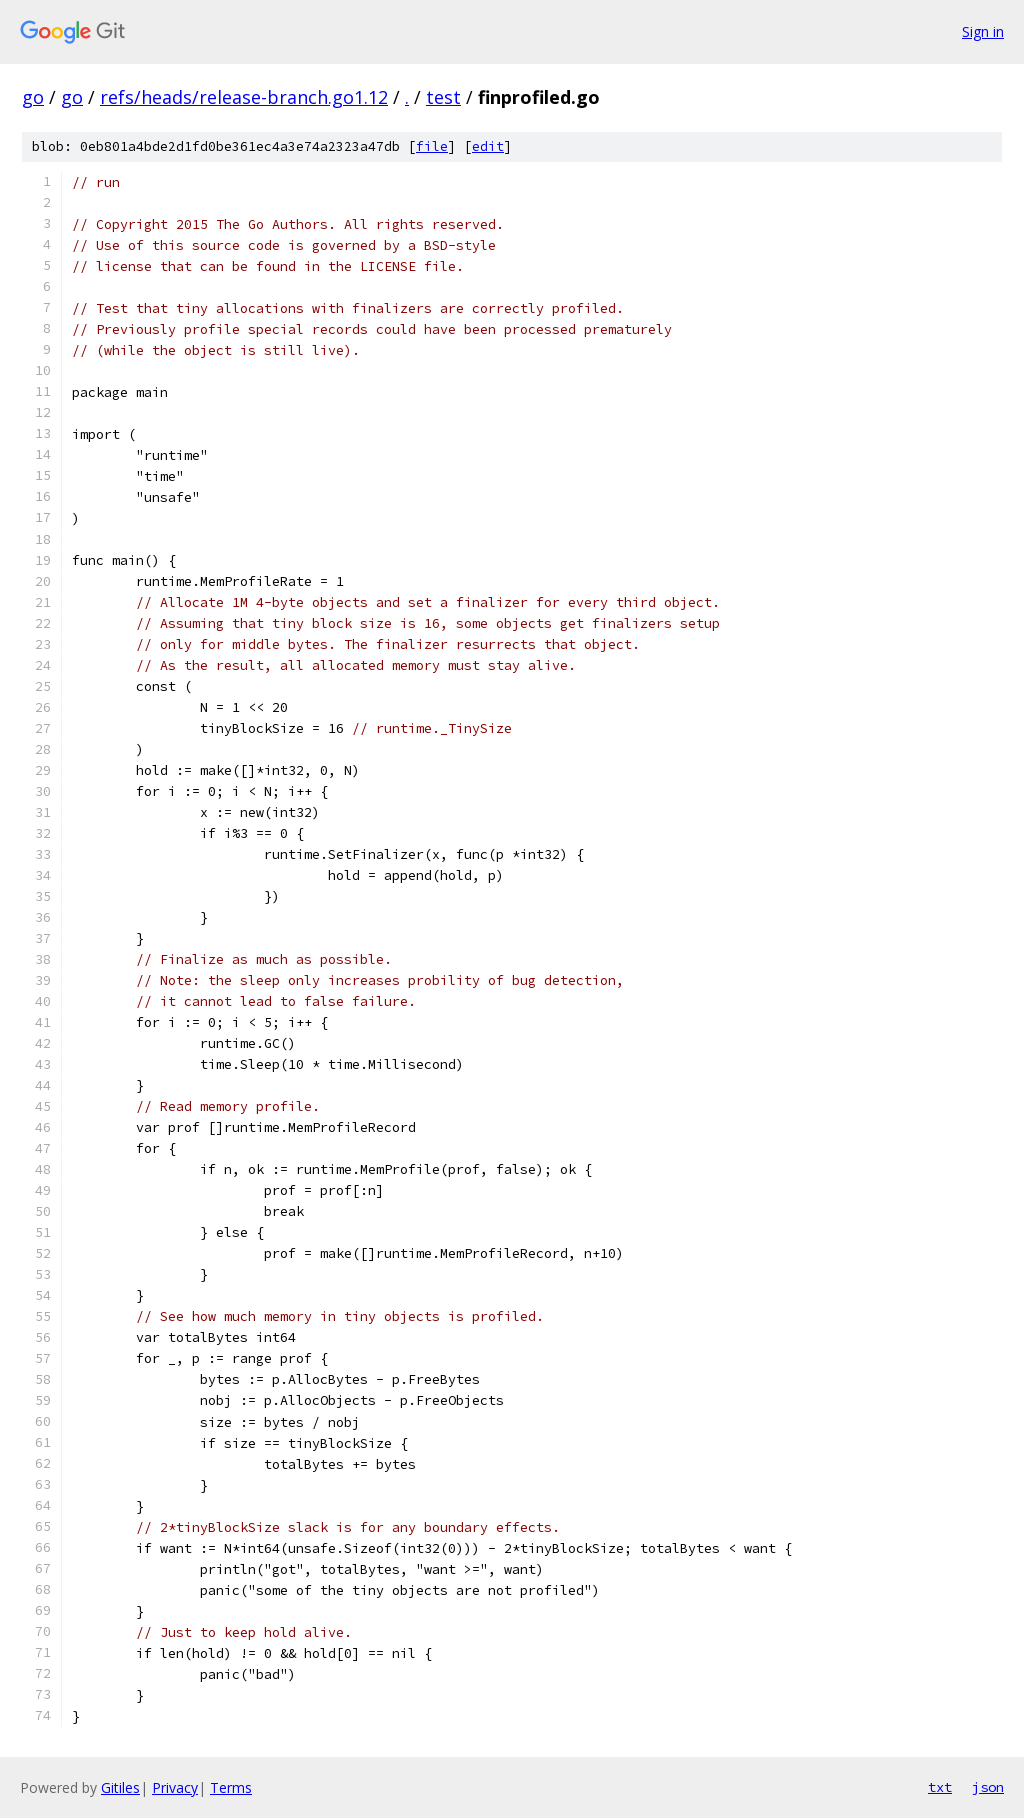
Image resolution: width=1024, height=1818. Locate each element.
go (33, 97)
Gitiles (120, 1787)
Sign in (983, 31)
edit (488, 146)
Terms (231, 1787)
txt (940, 1787)
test (443, 97)
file (432, 146)
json (988, 1787)
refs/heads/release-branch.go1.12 (244, 97)
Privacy (175, 1787)
